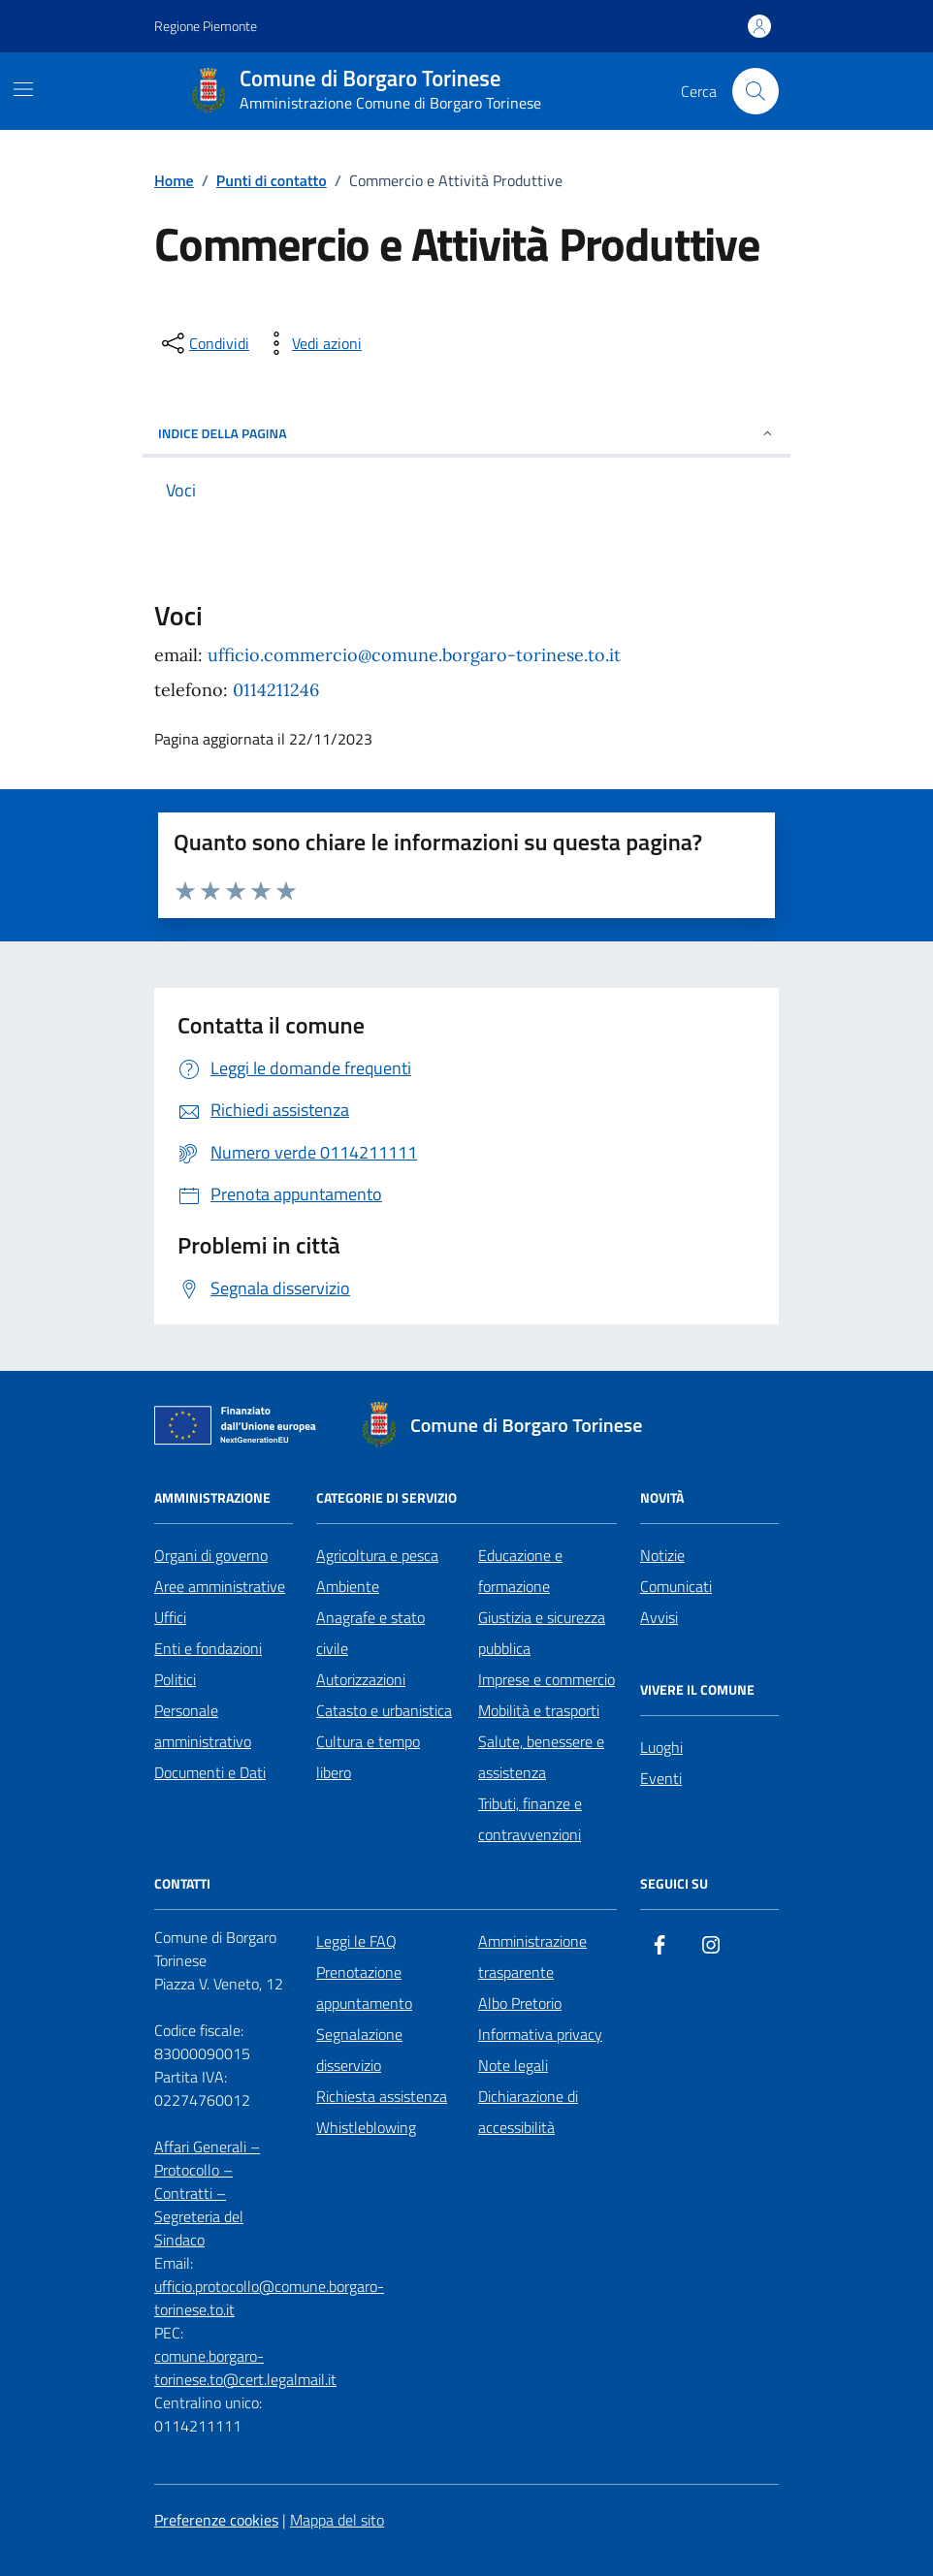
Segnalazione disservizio (359, 2049)
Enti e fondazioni (208, 1648)
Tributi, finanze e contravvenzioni (530, 1819)
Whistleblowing (366, 2127)
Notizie (662, 1555)
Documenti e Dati (210, 1772)
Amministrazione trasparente (532, 1956)
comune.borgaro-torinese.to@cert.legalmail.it (245, 2367)
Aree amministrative (219, 1586)
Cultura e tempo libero (368, 1757)
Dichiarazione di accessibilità (528, 2111)
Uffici (170, 1617)
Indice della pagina (466, 433)
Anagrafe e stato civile (370, 1633)
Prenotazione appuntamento (364, 1987)
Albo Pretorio (520, 2003)
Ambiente (347, 1586)
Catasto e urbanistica (384, 1710)
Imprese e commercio (546, 1679)
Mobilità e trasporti (538, 1710)
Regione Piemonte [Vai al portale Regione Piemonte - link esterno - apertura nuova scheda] (205, 26)
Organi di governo (211, 1555)
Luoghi (661, 1747)
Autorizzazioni (360, 1679)
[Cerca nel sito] (755, 91)
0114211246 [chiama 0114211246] (276, 690)
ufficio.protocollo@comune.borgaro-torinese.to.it (269, 2297)
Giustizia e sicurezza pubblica (541, 1633)
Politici (175, 1679)
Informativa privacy (540, 2034)
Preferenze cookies (216, 2519)
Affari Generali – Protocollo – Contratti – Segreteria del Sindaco (207, 2193)
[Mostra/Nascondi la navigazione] (23, 89)
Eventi (661, 1778)
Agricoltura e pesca (377, 1555)
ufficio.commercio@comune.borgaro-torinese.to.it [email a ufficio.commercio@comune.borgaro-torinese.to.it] (414, 655)
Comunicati (676, 1586)
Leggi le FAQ (356, 1941)
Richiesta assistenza (381, 2096)
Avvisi (659, 1617)
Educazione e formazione (520, 1570)
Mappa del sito (337, 2519)
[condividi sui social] (203, 343)
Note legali (513, 2065)
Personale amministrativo (202, 1726)
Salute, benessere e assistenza (541, 1757)
